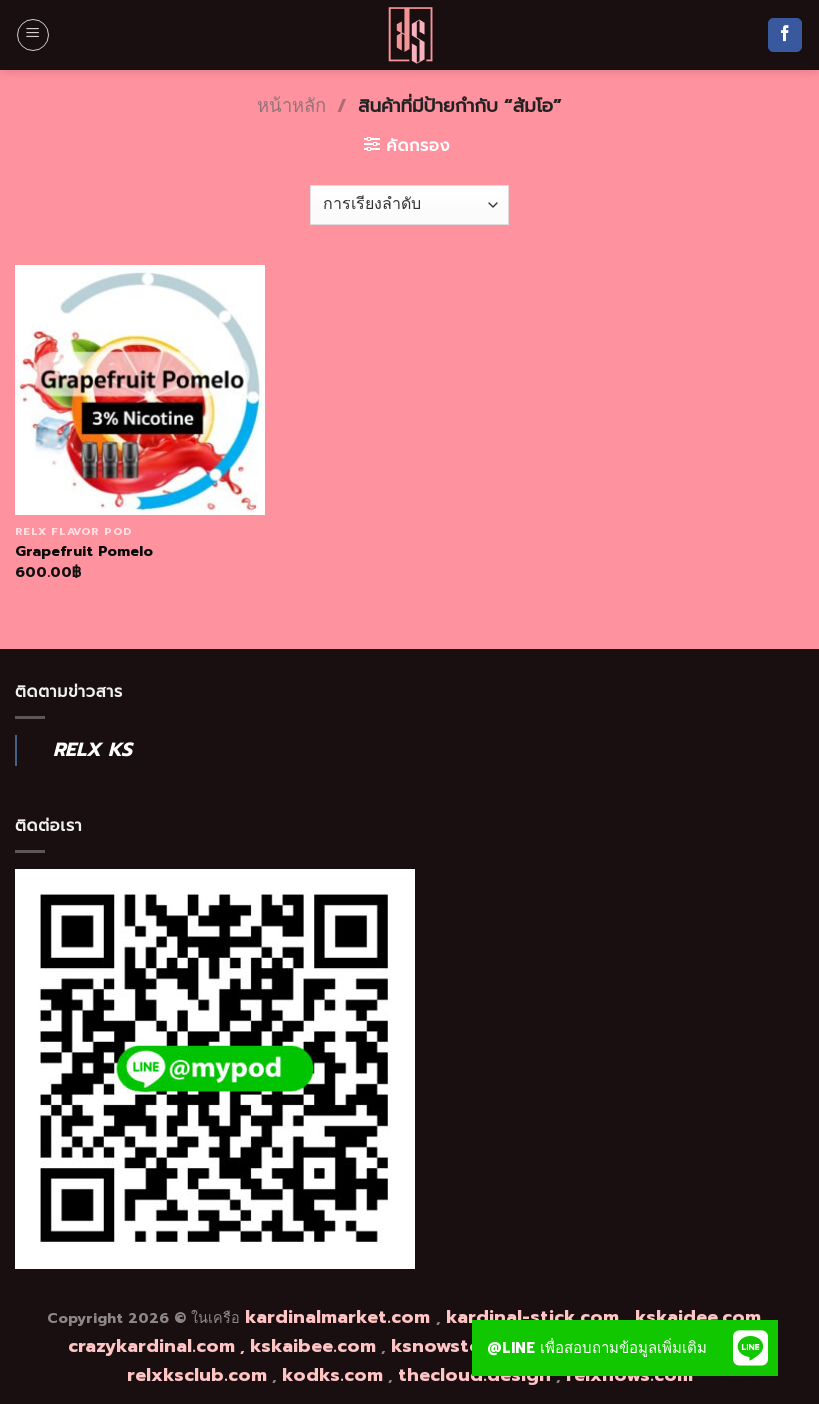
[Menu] (33, 35)
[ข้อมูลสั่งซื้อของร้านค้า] (409, 205)
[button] (750, 1348)
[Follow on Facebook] (785, 35)
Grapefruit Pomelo (84, 551)
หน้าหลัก (291, 106)
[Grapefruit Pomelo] (140, 390)
